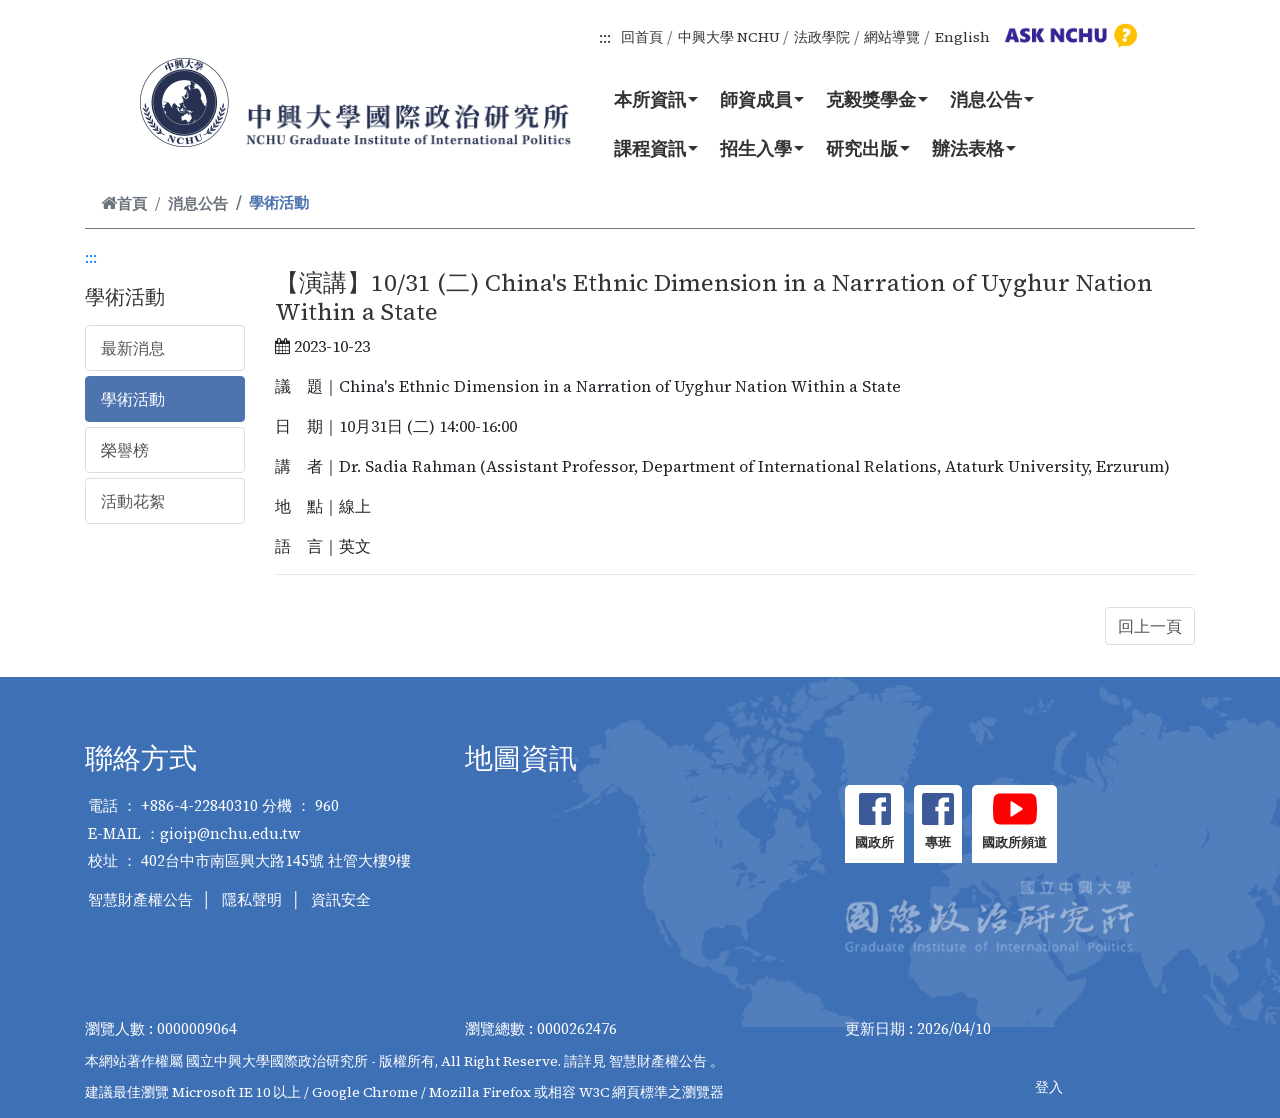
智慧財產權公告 (140, 899)
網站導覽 (892, 37)
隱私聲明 (252, 899)
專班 (938, 842)
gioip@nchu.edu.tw (230, 833)
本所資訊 (656, 99)
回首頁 (642, 37)
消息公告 (992, 99)
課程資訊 (656, 148)
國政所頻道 (1014, 842)
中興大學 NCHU (729, 37)
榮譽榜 (125, 450)
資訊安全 (341, 899)
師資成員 (762, 99)
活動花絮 (133, 501)
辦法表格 (974, 148)
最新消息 (133, 348)
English (962, 37)
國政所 (874, 842)
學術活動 (133, 399)
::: (605, 37)
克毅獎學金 (877, 99)
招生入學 (762, 148)
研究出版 (868, 148)
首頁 (124, 203)
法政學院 (822, 37)
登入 (1049, 1087)
